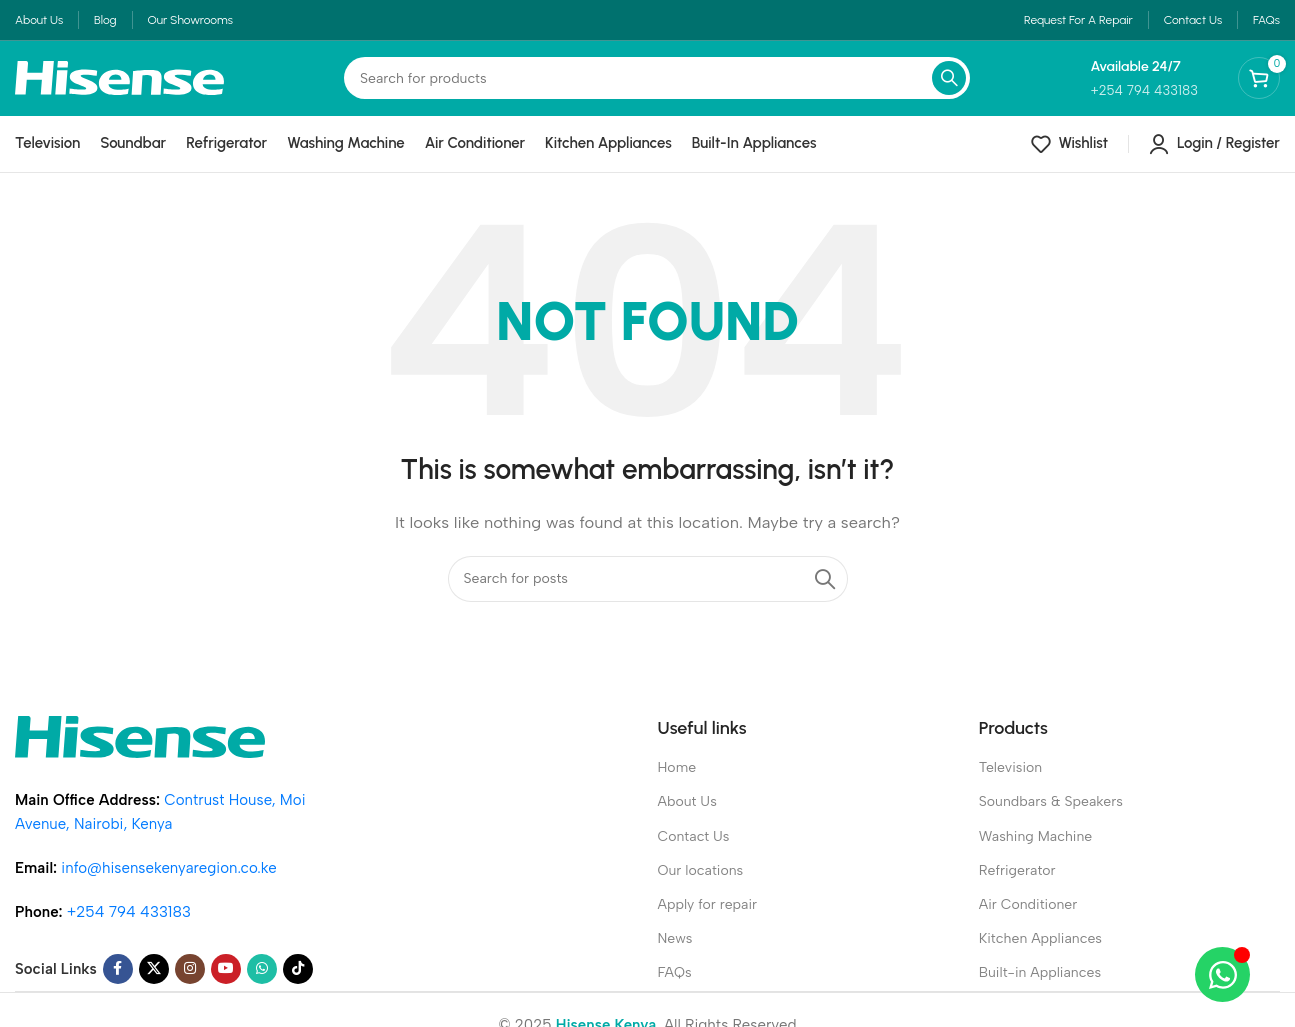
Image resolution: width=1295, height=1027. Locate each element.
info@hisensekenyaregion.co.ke (168, 883)
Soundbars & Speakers (1051, 816)
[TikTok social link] (298, 984)
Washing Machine (1036, 850)
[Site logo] (119, 87)
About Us (687, 816)
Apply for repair (708, 918)
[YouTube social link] (226, 984)
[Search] (657, 89)
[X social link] (154, 984)
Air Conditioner (1028, 918)
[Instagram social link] (190, 984)
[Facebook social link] (118, 984)
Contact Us (694, 850)
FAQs (675, 987)
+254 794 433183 (129, 927)
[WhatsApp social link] (262, 984)
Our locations (701, 884)
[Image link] (140, 750)
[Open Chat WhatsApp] (1222, 974)
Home (677, 782)
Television (1010, 782)
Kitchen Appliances (1040, 953)
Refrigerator (1017, 884)
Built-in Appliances (1040, 987)
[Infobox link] (1144, 88)
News (675, 953)
